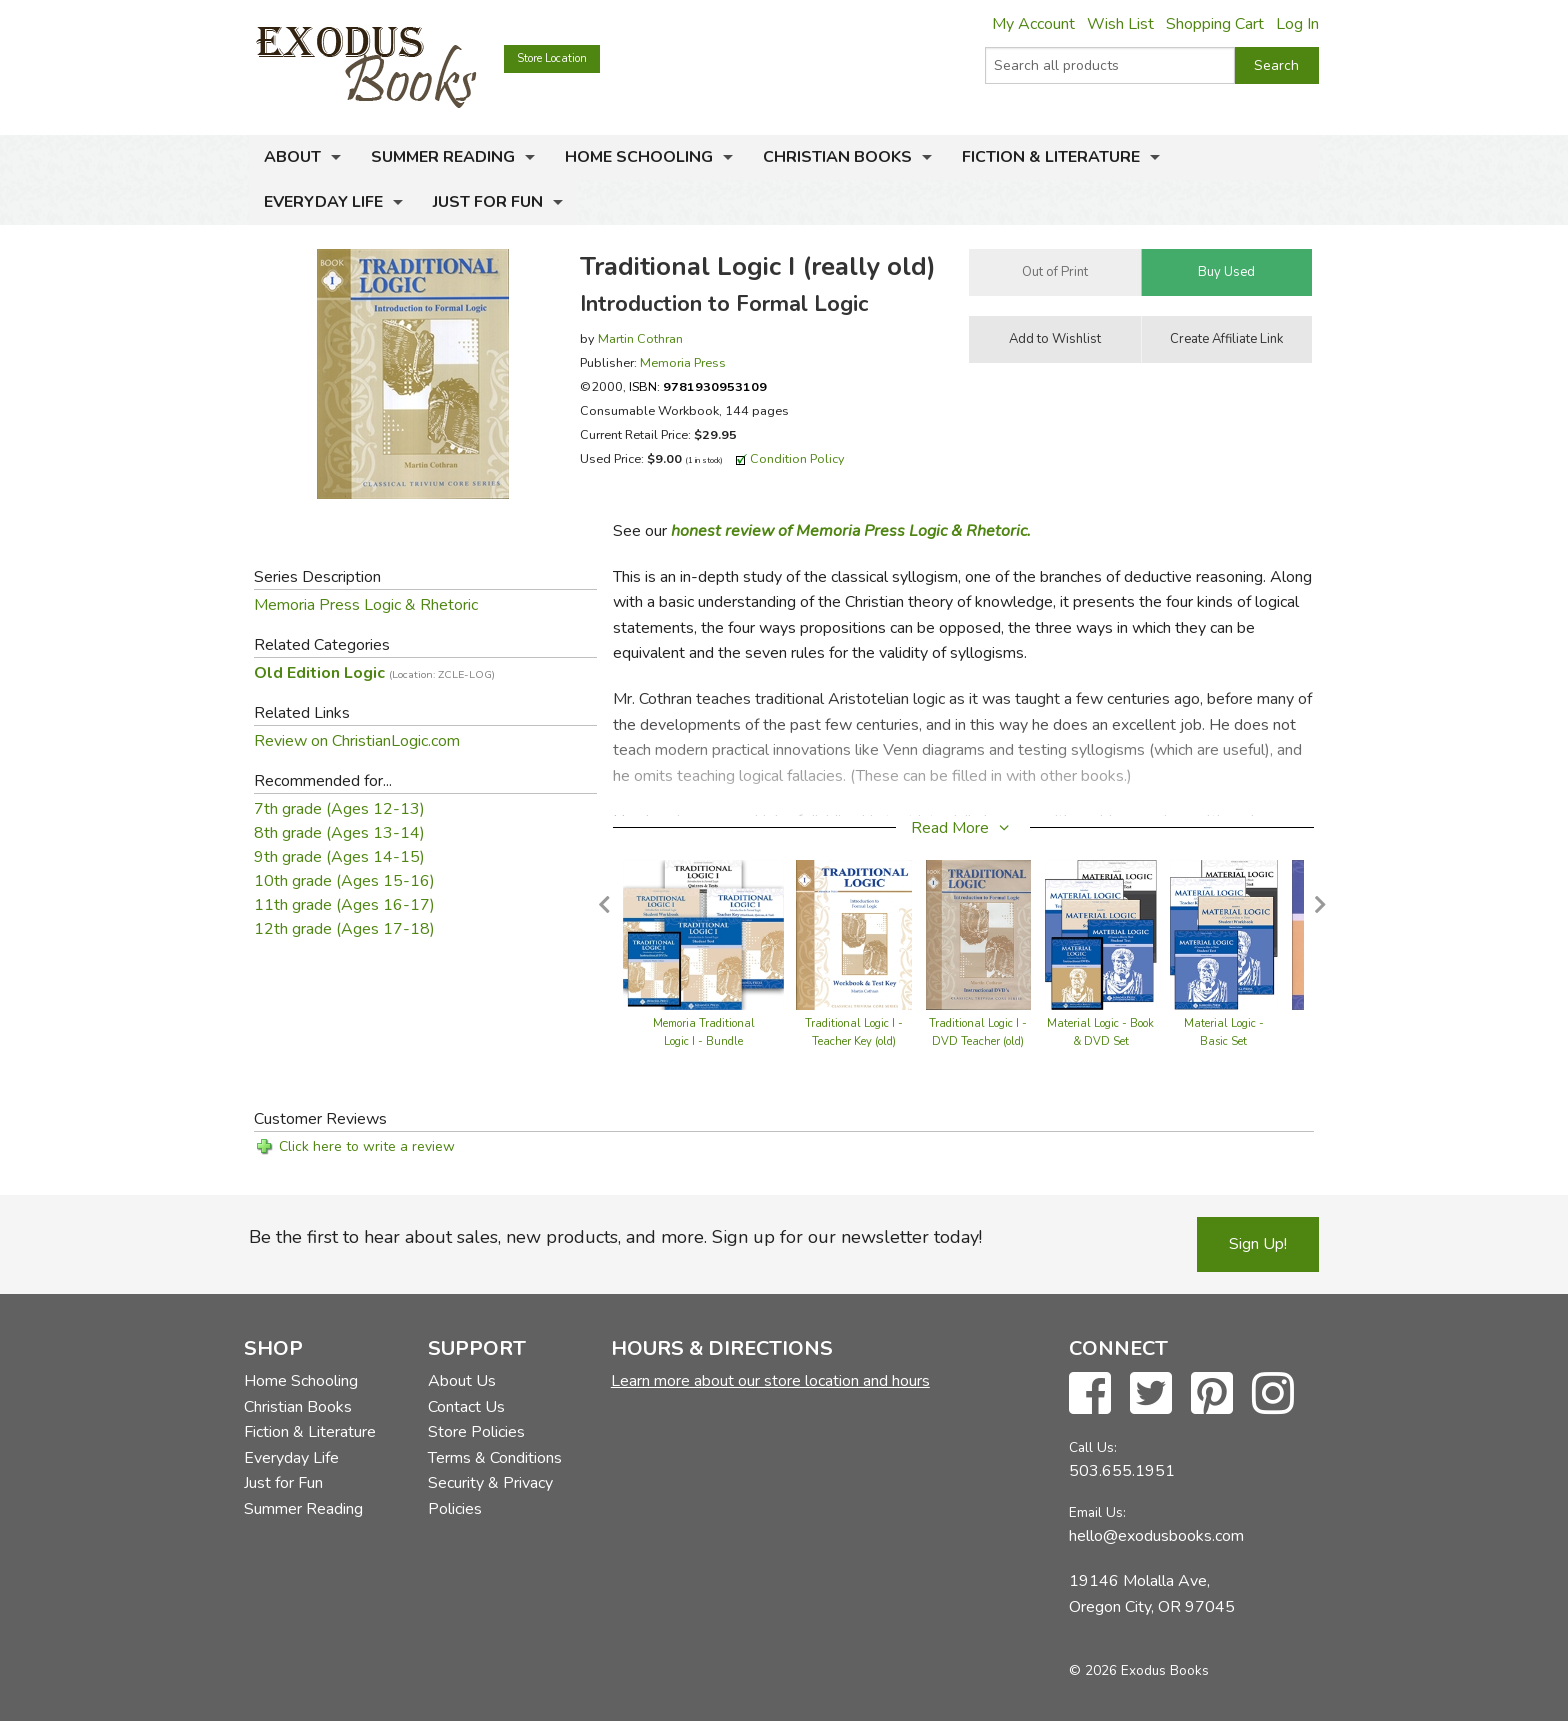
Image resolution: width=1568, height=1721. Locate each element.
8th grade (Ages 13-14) (339, 833)
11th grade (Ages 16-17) (344, 905)
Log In (1297, 24)
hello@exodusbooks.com (1156, 1536)
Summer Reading (443, 157)
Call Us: (1093, 1447)
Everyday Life (323, 202)
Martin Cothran (640, 338)
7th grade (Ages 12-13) (339, 809)
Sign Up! (1258, 1244)
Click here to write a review (367, 1146)
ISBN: (698, 386)
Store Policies (476, 1432)
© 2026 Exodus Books (1139, 1670)
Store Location (552, 58)
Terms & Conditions (495, 1458)
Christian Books (837, 157)
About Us (462, 1381)
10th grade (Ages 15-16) (344, 881)
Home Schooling (639, 157)
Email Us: (1097, 1512)
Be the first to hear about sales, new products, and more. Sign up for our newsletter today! (615, 1237)
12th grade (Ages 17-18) (344, 929)
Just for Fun (488, 202)
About (292, 157)
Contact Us (466, 1407)
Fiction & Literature (1051, 157)
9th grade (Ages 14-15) (339, 857)
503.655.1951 (1122, 1471)
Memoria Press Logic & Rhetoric (366, 605)
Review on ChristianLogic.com (357, 741)
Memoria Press (683, 362)
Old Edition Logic (374, 673)
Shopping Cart (1215, 24)
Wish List (1120, 24)
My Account (1033, 24)
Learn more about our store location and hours (770, 1381)
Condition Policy (797, 458)
